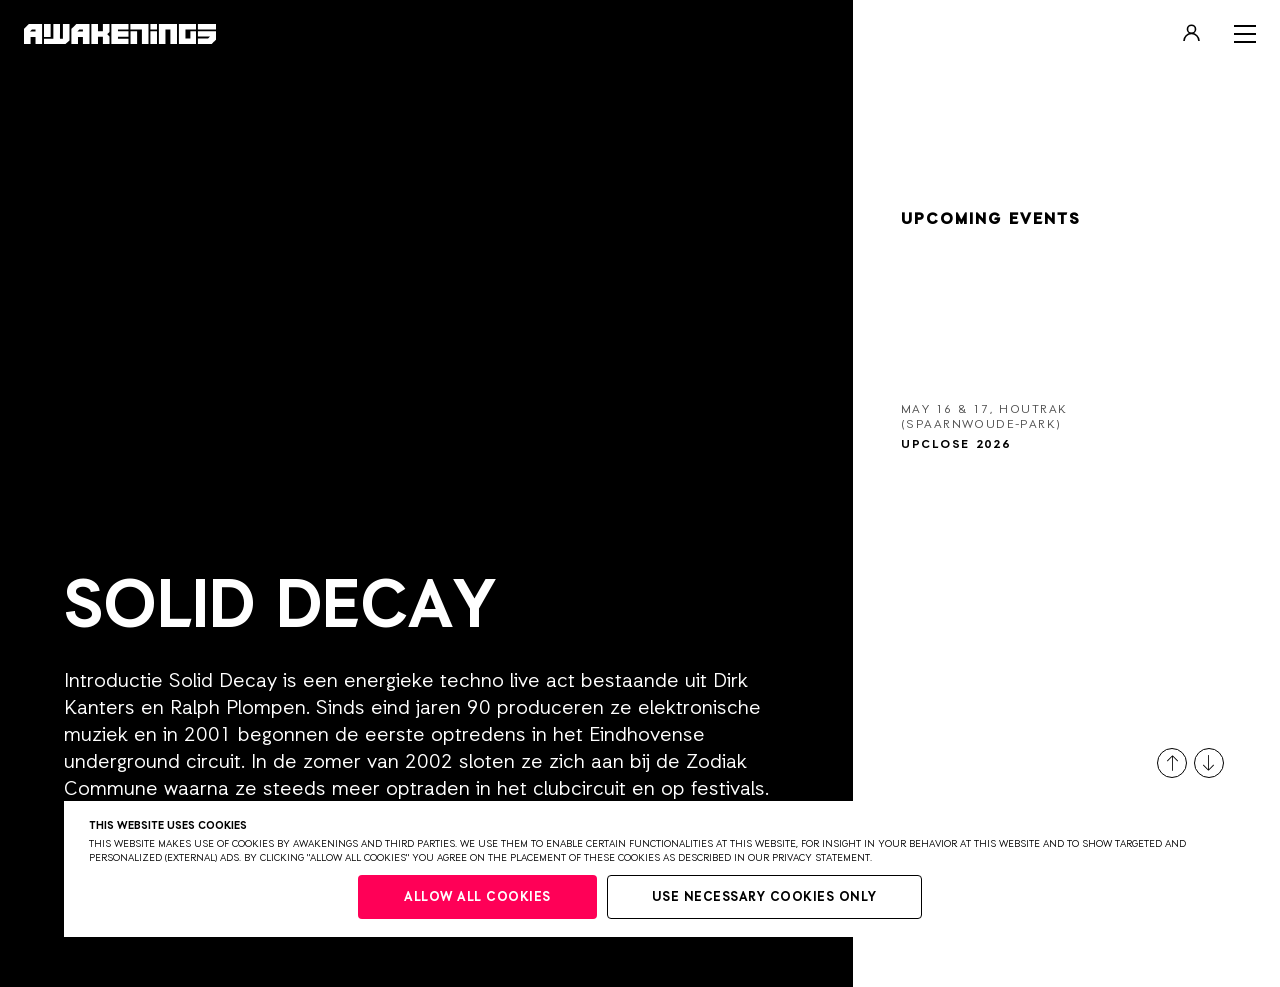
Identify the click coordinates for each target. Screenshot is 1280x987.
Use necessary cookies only (764, 897)
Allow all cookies (477, 897)
